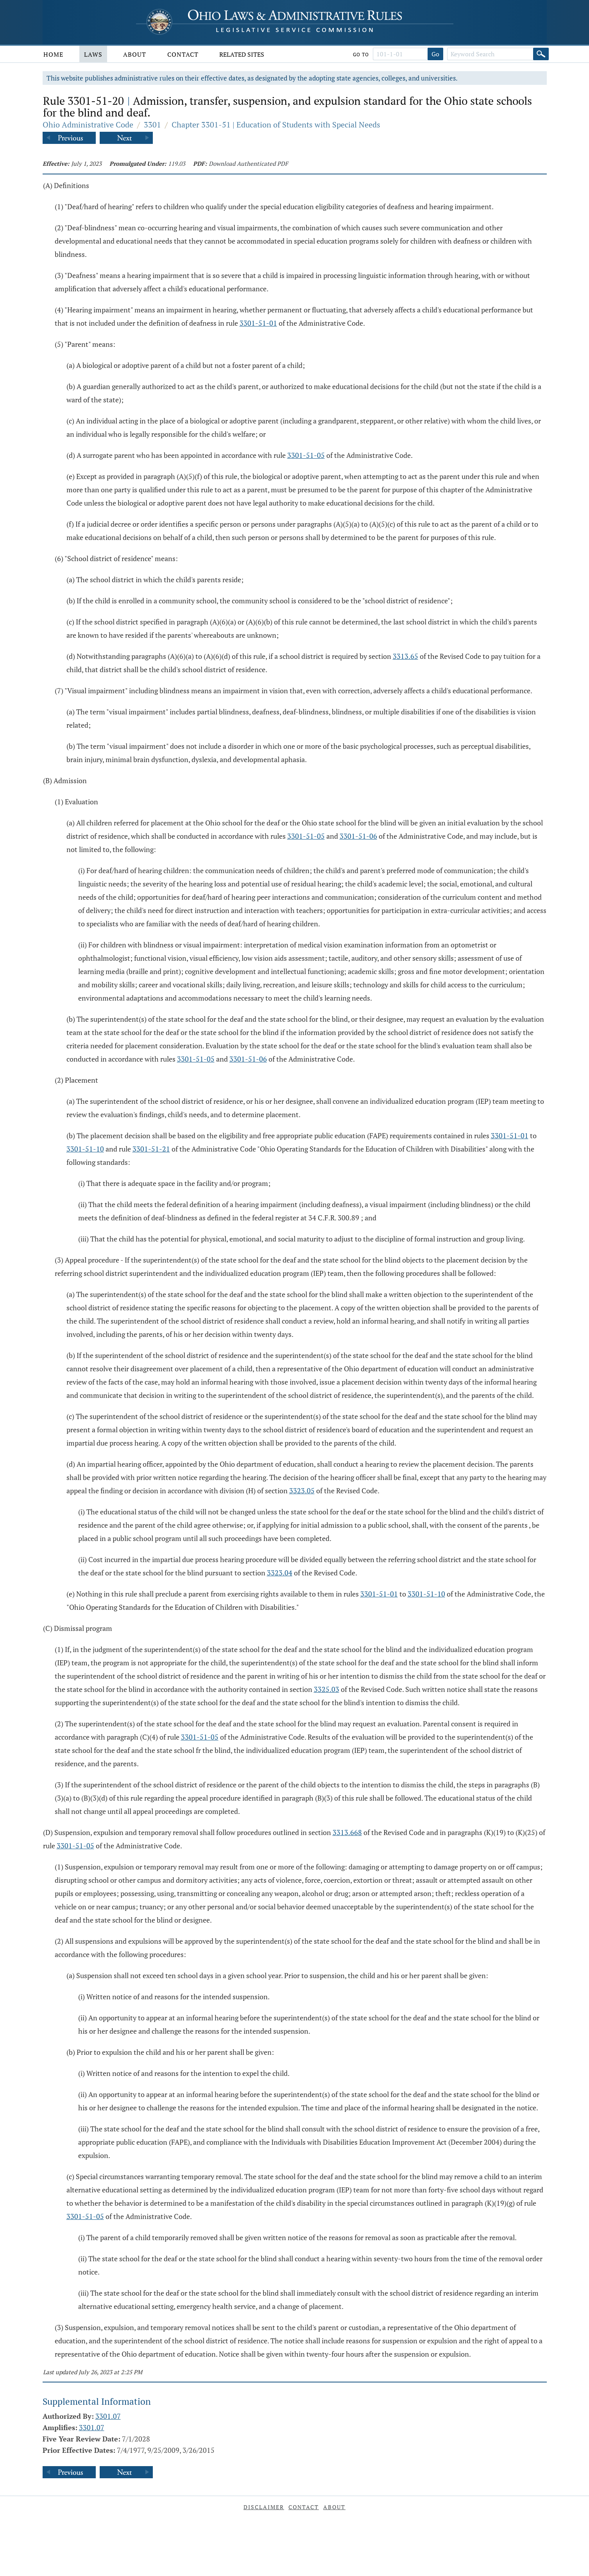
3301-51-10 (85, 1148)
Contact (183, 54)
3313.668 (347, 1832)
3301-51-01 (258, 323)
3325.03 (326, 1689)
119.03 (176, 163)
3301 (152, 124)
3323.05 (302, 1490)
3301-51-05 (306, 455)
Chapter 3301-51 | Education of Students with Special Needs (276, 124)
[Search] (541, 54)
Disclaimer (263, 2507)
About (134, 54)
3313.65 (405, 656)
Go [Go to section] (435, 54)
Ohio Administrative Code (88, 124)
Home (53, 54)
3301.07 (108, 2416)
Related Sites (241, 54)
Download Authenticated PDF (248, 163)
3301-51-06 (358, 836)
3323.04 (279, 1572)
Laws (93, 54)
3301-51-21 (151, 1148)
